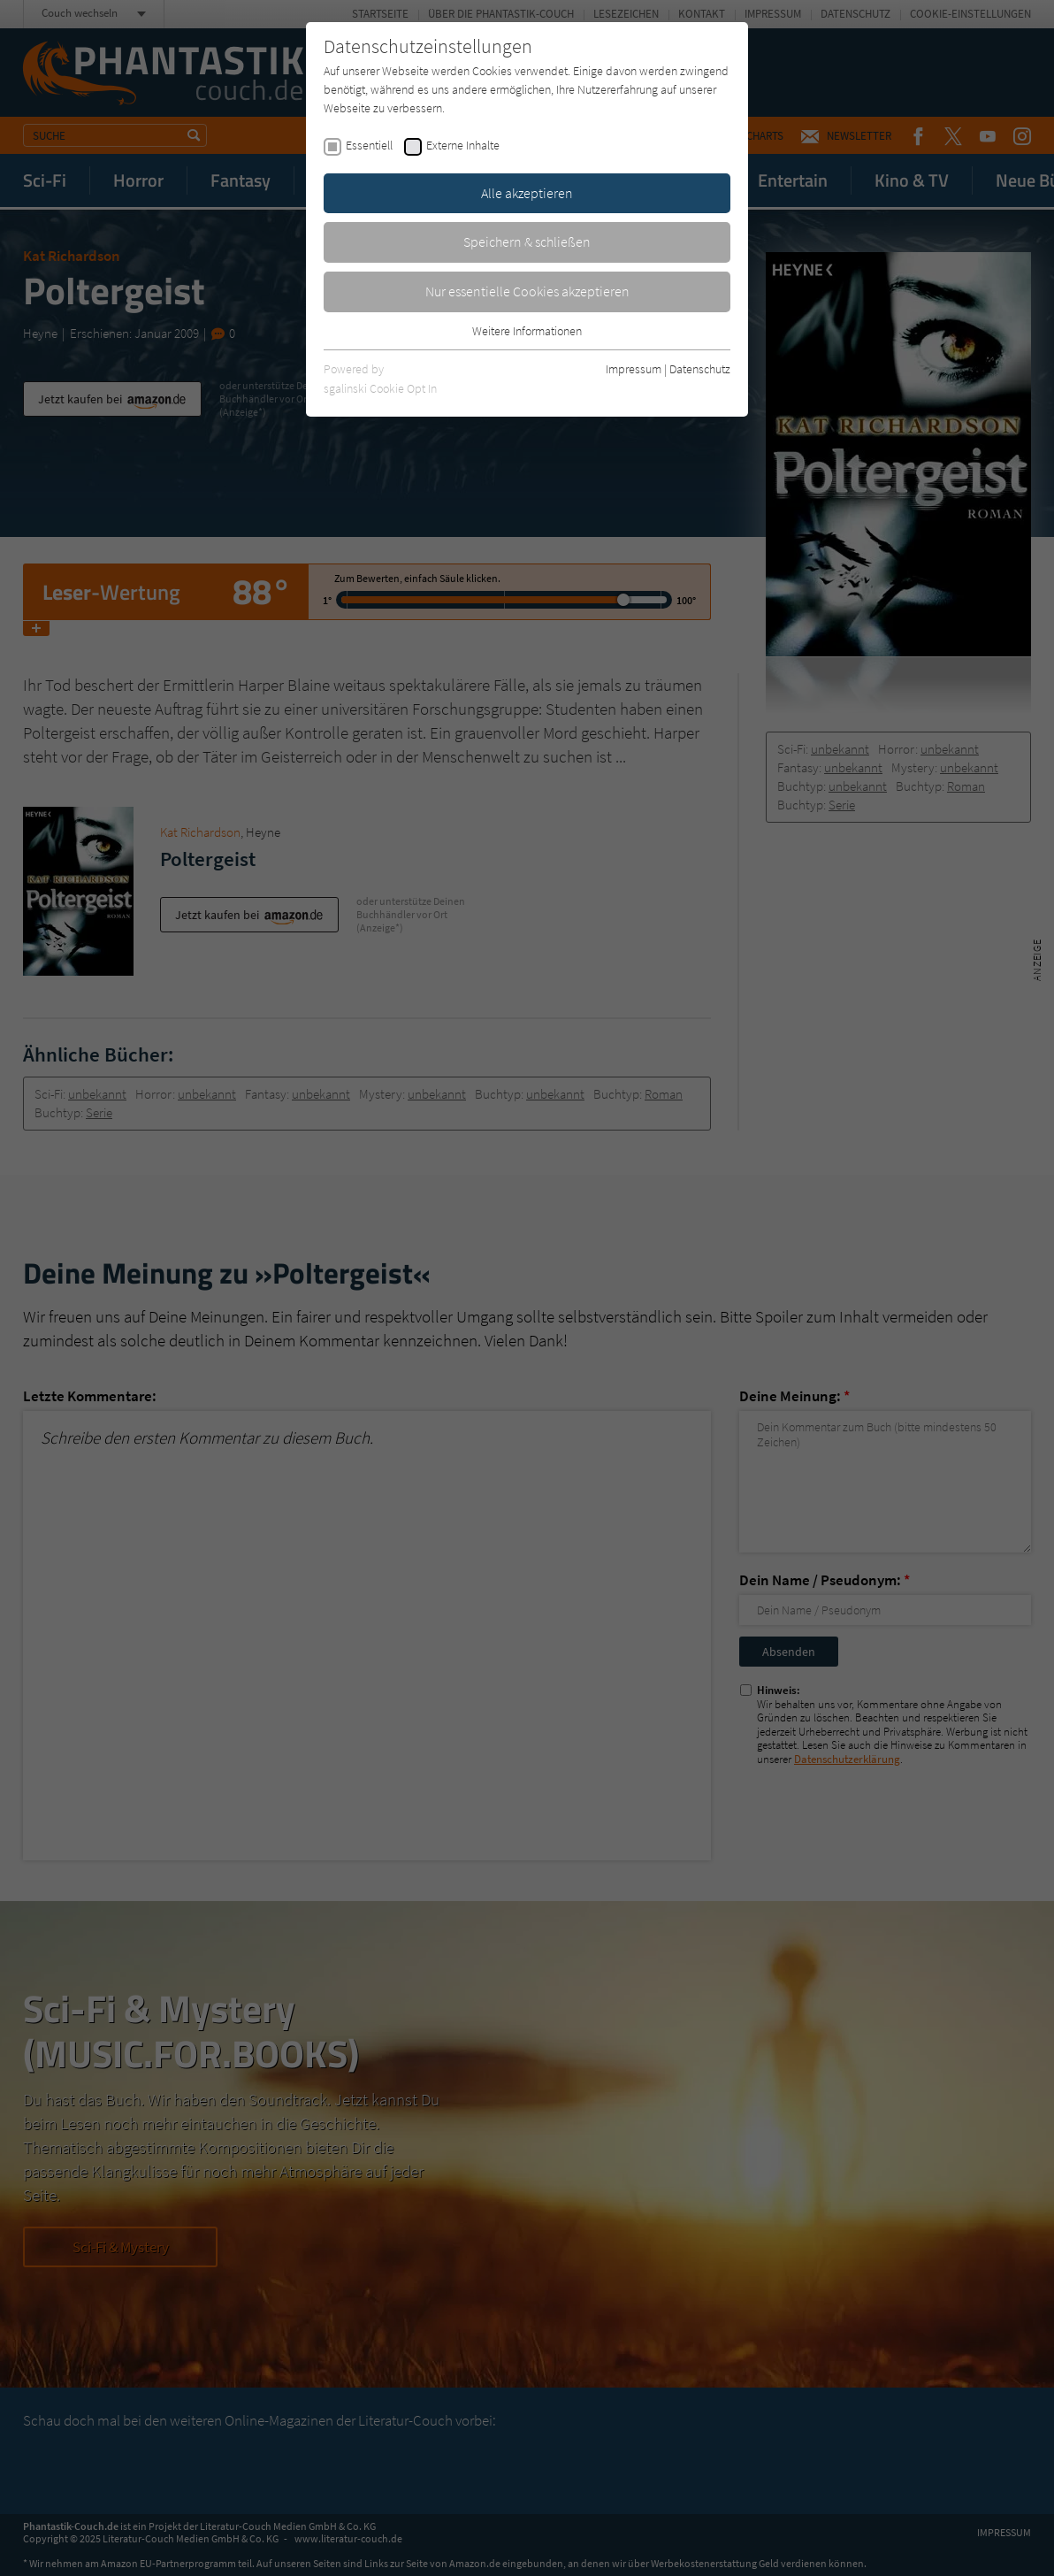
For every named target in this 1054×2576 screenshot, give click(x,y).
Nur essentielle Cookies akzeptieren (527, 291)
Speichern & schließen (527, 241)
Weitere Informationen (527, 331)
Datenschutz (699, 369)
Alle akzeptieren (527, 193)
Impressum (633, 369)
